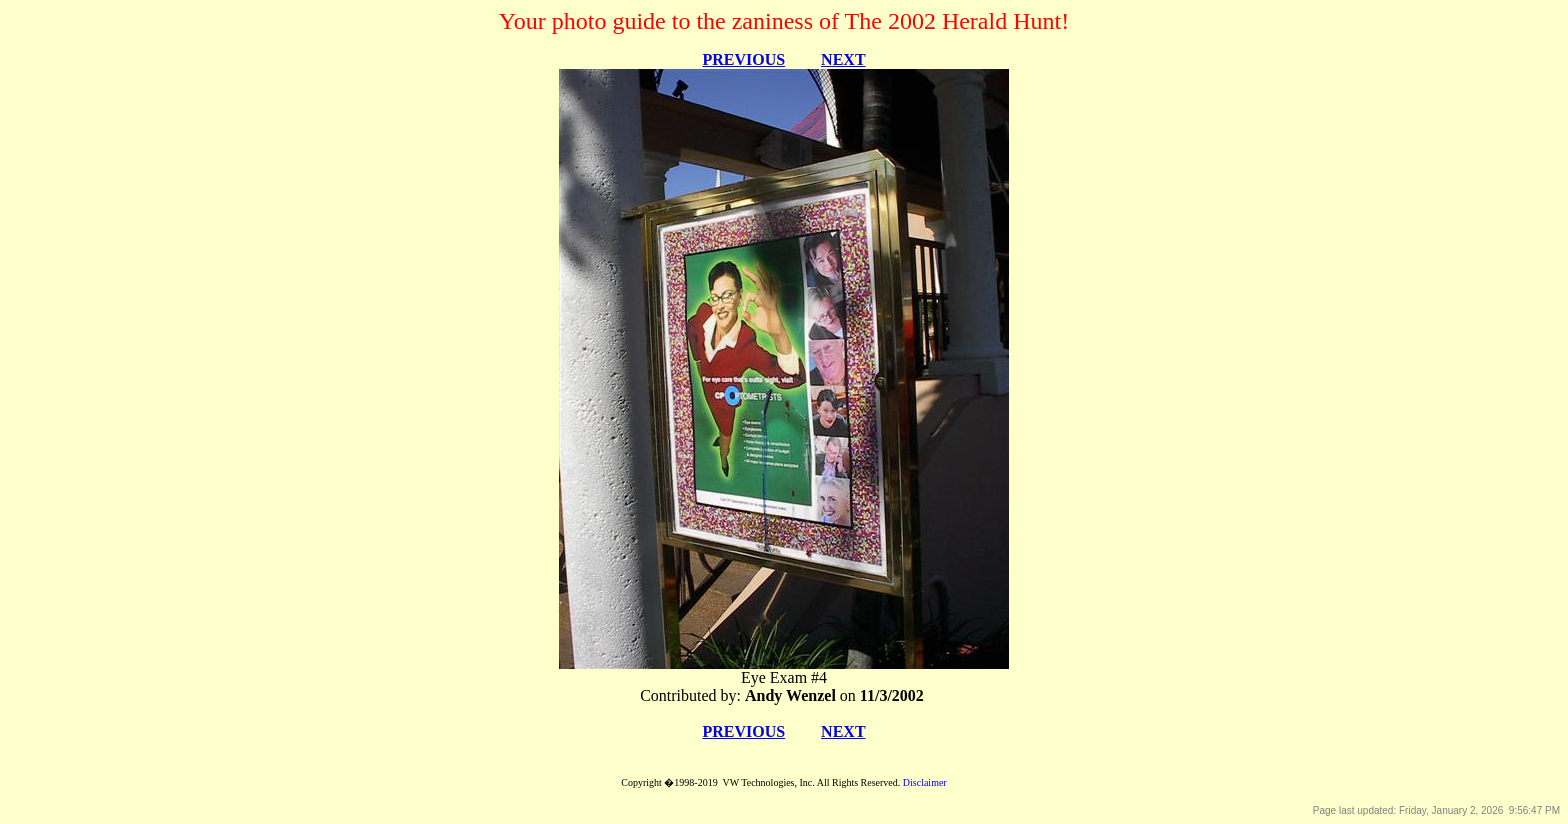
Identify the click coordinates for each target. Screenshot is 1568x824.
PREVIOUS (743, 59)
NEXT (843, 59)
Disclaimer (925, 782)
